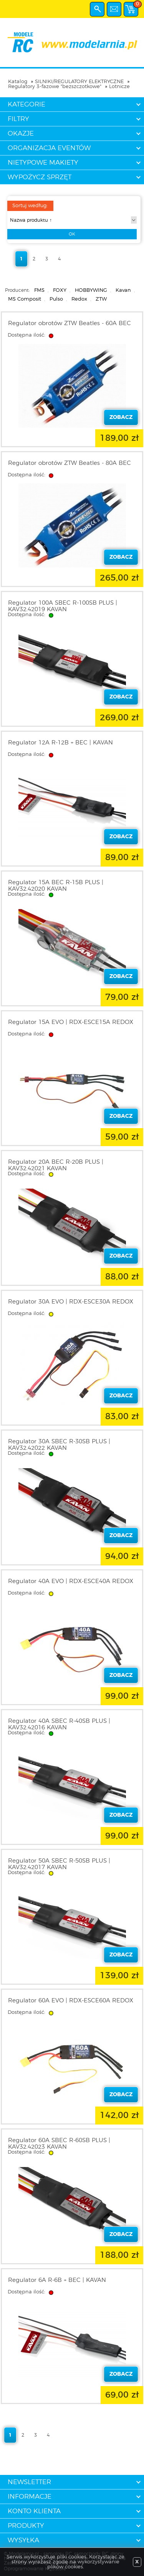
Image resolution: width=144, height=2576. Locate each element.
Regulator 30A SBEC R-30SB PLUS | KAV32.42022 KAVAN (59, 1445)
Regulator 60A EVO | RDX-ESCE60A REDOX (70, 2001)
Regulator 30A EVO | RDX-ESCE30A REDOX (70, 1302)
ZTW (101, 299)
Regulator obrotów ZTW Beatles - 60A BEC (69, 323)
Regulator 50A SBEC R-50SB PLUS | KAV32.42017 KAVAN (59, 1864)
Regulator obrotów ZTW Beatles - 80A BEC (69, 463)
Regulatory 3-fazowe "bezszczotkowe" (54, 86)
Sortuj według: (30, 205)
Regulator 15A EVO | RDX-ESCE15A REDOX (70, 1022)
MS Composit (24, 299)
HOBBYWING (91, 290)
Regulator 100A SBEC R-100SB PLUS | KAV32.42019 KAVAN (62, 606)
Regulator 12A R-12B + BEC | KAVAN (60, 743)
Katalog (17, 81)
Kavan (123, 290)
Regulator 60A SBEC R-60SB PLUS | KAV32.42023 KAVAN (59, 2144)
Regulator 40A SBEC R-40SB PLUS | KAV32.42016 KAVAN (59, 1724)
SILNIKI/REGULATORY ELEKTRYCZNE (79, 81)
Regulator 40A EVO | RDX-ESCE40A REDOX (70, 1581)
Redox (79, 299)
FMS (39, 290)
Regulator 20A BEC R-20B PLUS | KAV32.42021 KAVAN (55, 1165)
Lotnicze (119, 86)
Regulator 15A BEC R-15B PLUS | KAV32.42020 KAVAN (55, 886)
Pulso (56, 299)
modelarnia (72, 42)
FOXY (59, 290)
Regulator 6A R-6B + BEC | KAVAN (57, 2280)
